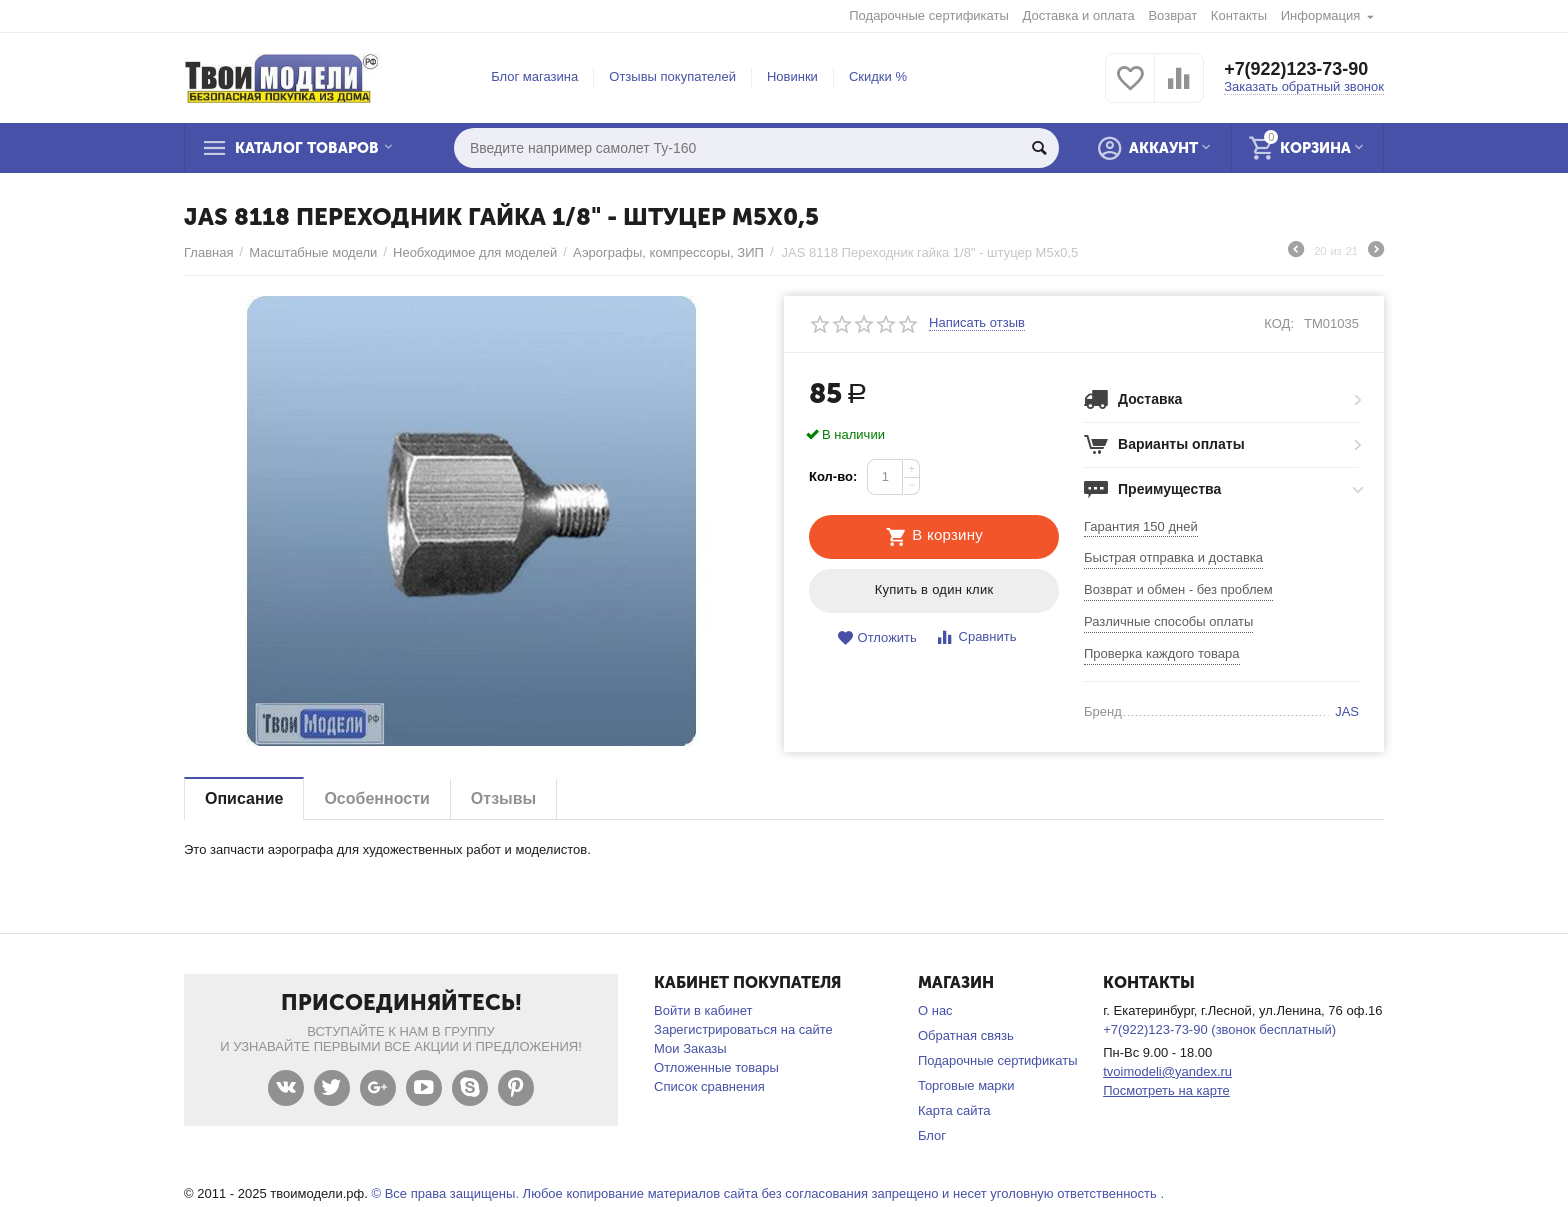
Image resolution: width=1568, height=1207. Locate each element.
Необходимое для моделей (475, 252)
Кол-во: (833, 476)
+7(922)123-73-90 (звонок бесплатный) (1219, 1029)
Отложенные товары (716, 1067)
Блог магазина (534, 76)
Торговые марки (966, 1085)
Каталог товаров (308, 148)
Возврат (1172, 15)
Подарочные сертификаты (929, 15)
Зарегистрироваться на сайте (743, 1029)
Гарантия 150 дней (1141, 526)
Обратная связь (966, 1035)
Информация (1321, 15)
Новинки (792, 76)
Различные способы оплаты (1168, 621)
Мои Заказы (690, 1048)
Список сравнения (709, 1086)
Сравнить (975, 637)
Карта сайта (954, 1110)
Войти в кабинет (703, 1010)
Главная (209, 252)
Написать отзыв (977, 323)
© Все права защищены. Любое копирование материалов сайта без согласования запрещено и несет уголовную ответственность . (767, 1193)
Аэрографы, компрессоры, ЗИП (668, 252)
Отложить (877, 638)
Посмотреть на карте (1166, 1090)
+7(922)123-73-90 (1296, 70)
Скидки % (878, 76)
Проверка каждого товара (1162, 653)
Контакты (1239, 15)
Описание (244, 798)
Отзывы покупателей (672, 76)
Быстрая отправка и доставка (1173, 557)
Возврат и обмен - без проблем (1178, 589)
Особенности (376, 798)
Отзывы (503, 798)
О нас (935, 1010)
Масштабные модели (313, 252)
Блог (932, 1135)
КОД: (1279, 323)
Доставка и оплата (1079, 15)
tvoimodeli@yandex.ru (1167, 1071)
